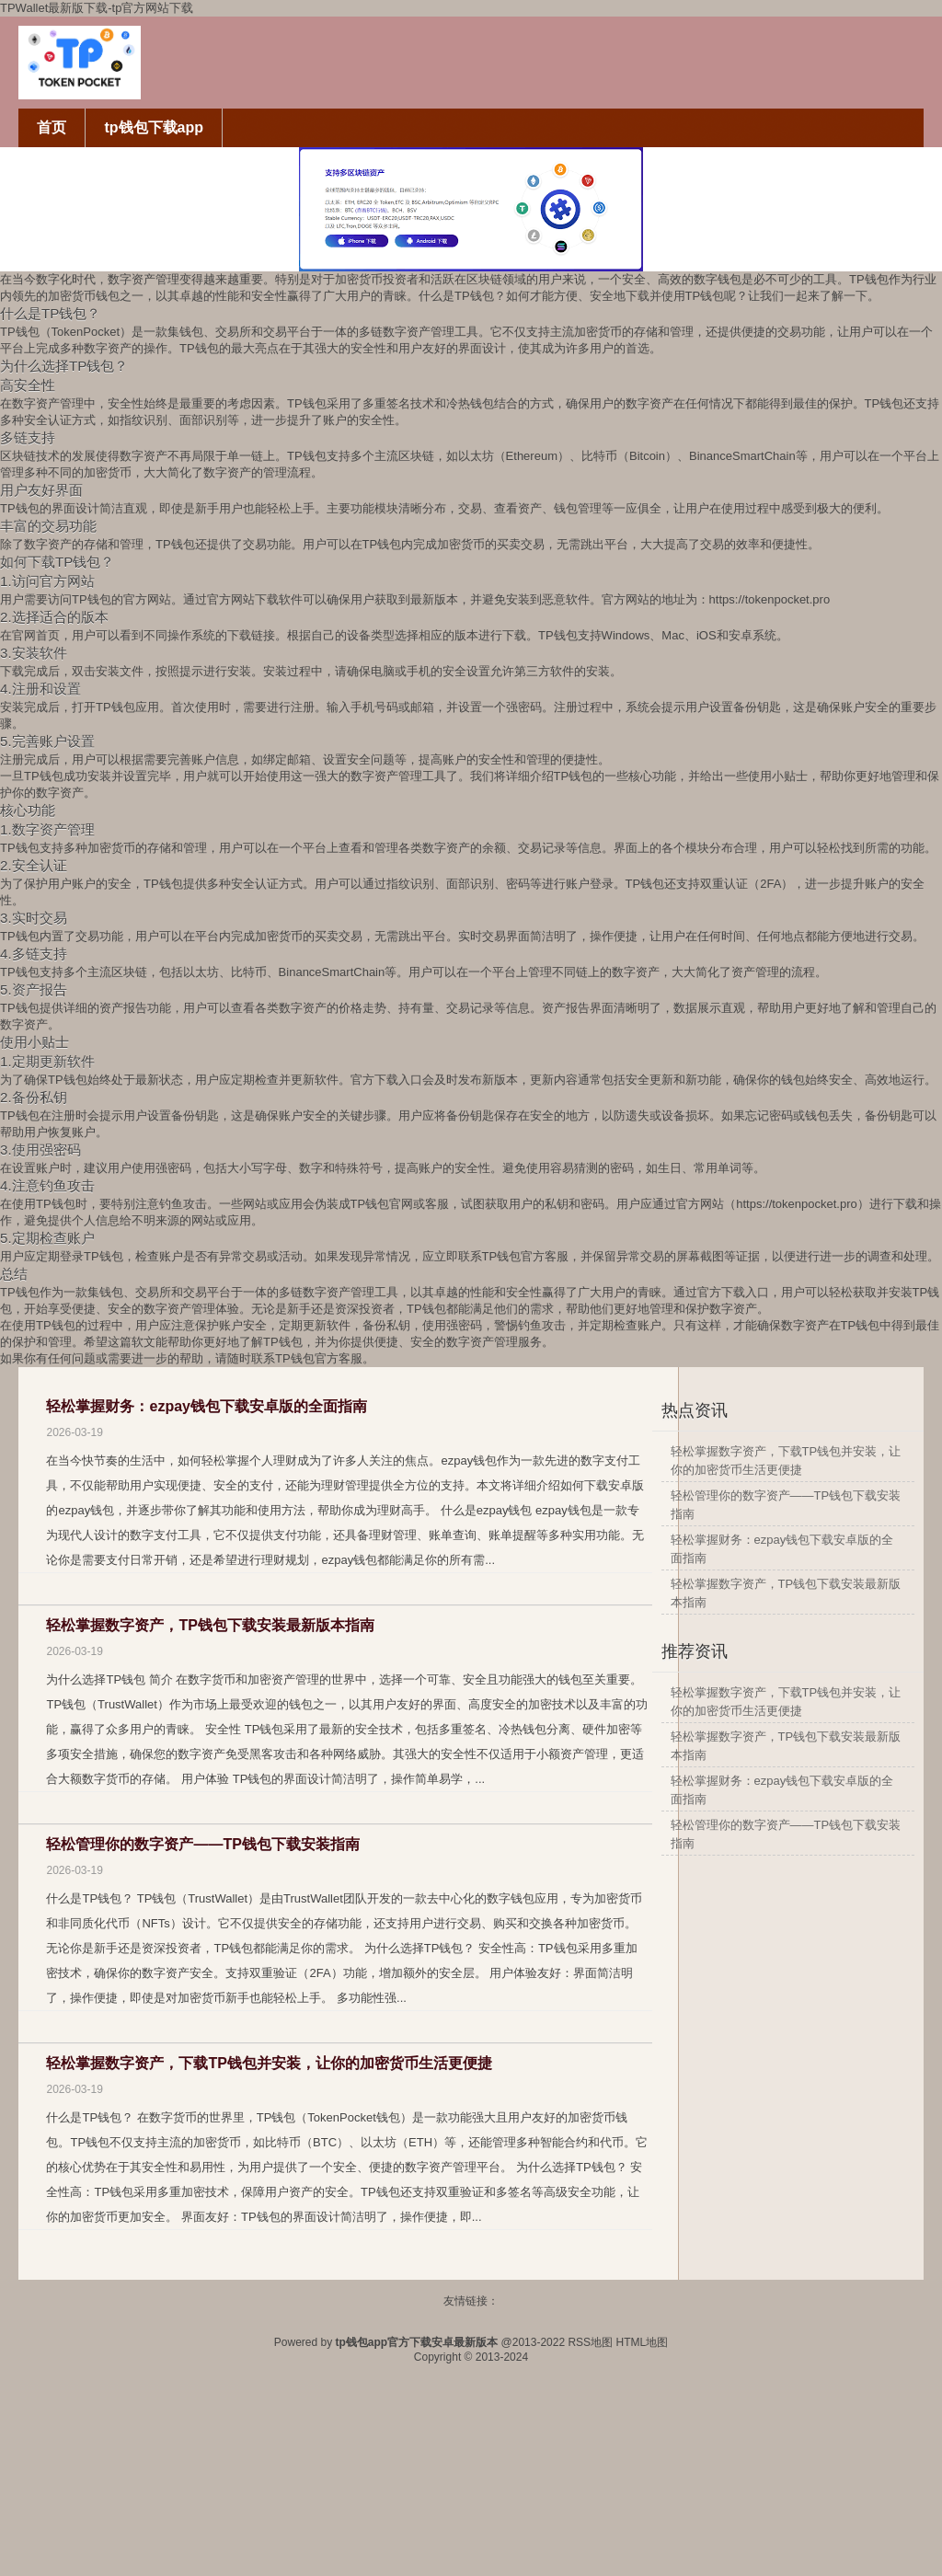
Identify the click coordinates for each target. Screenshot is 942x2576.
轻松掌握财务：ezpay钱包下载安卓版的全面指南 (206, 1406)
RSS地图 (590, 2342)
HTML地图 (641, 2342)
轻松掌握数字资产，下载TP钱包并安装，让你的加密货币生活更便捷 (268, 2063)
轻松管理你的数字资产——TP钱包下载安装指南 (202, 1844)
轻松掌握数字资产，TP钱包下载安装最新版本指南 (209, 1625)
